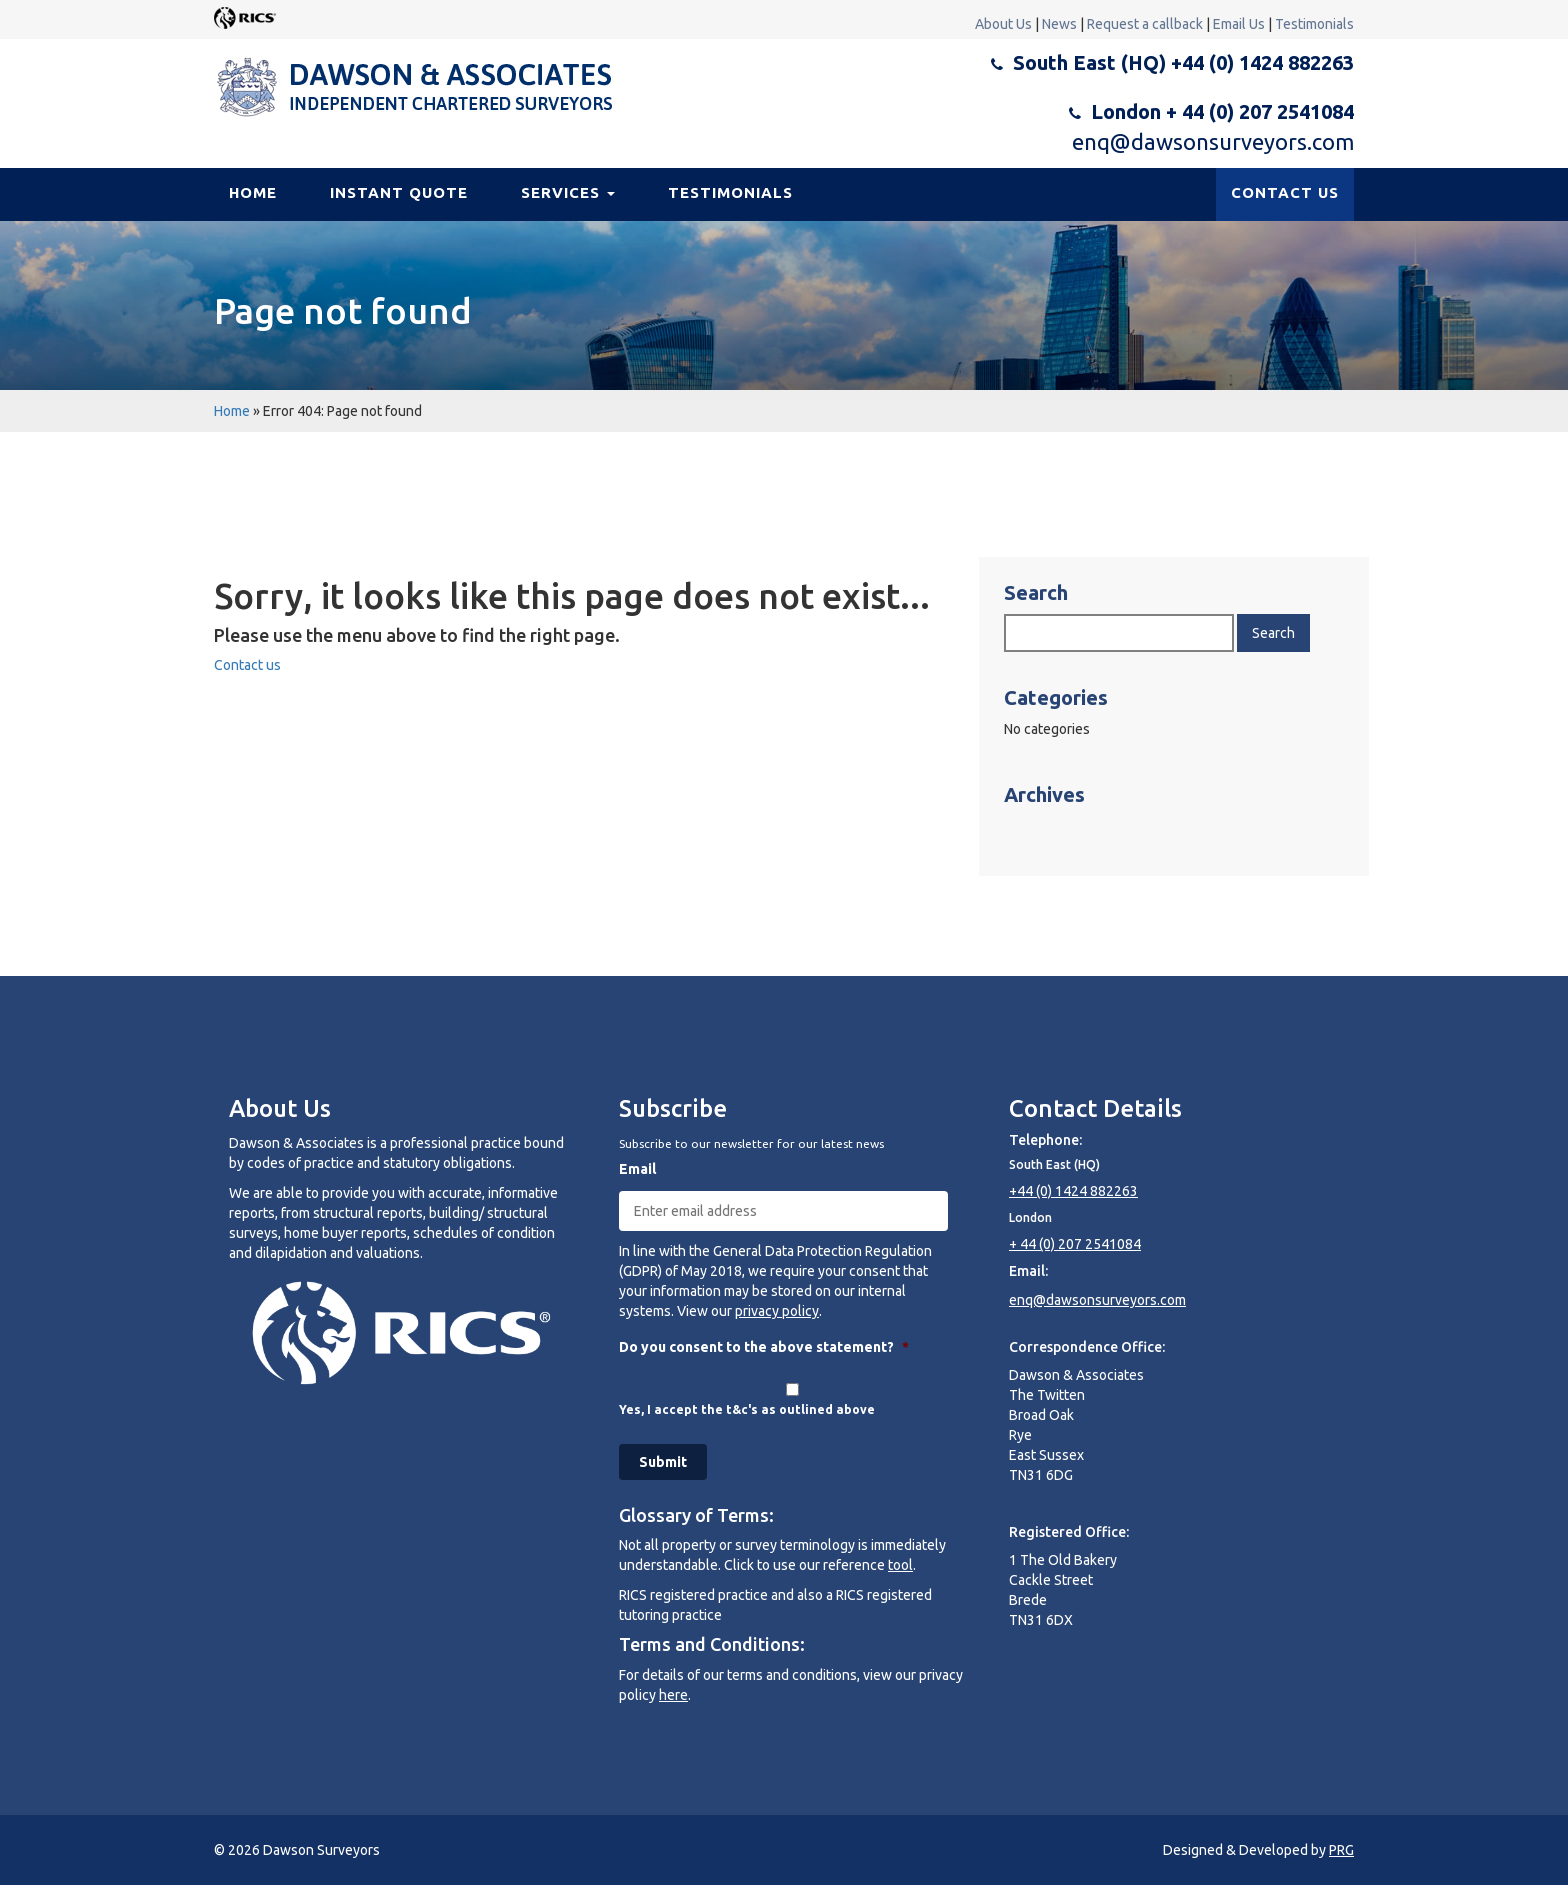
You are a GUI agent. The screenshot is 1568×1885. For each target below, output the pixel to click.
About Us (1003, 24)
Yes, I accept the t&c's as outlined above (747, 1409)
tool (900, 1565)
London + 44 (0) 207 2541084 (1222, 111)
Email (637, 1169)
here (673, 1695)
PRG (1341, 1850)
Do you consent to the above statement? (764, 1347)
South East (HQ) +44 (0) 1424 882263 (1183, 62)
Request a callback (1145, 24)
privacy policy (777, 1311)
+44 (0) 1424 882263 (1073, 1191)
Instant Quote (399, 192)
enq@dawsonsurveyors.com (1213, 141)
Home (253, 192)
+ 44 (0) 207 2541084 (1075, 1244)
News (1059, 24)
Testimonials (1314, 24)
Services (568, 192)
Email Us (1239, 24)
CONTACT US (1285, 192)
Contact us (247, 665)
